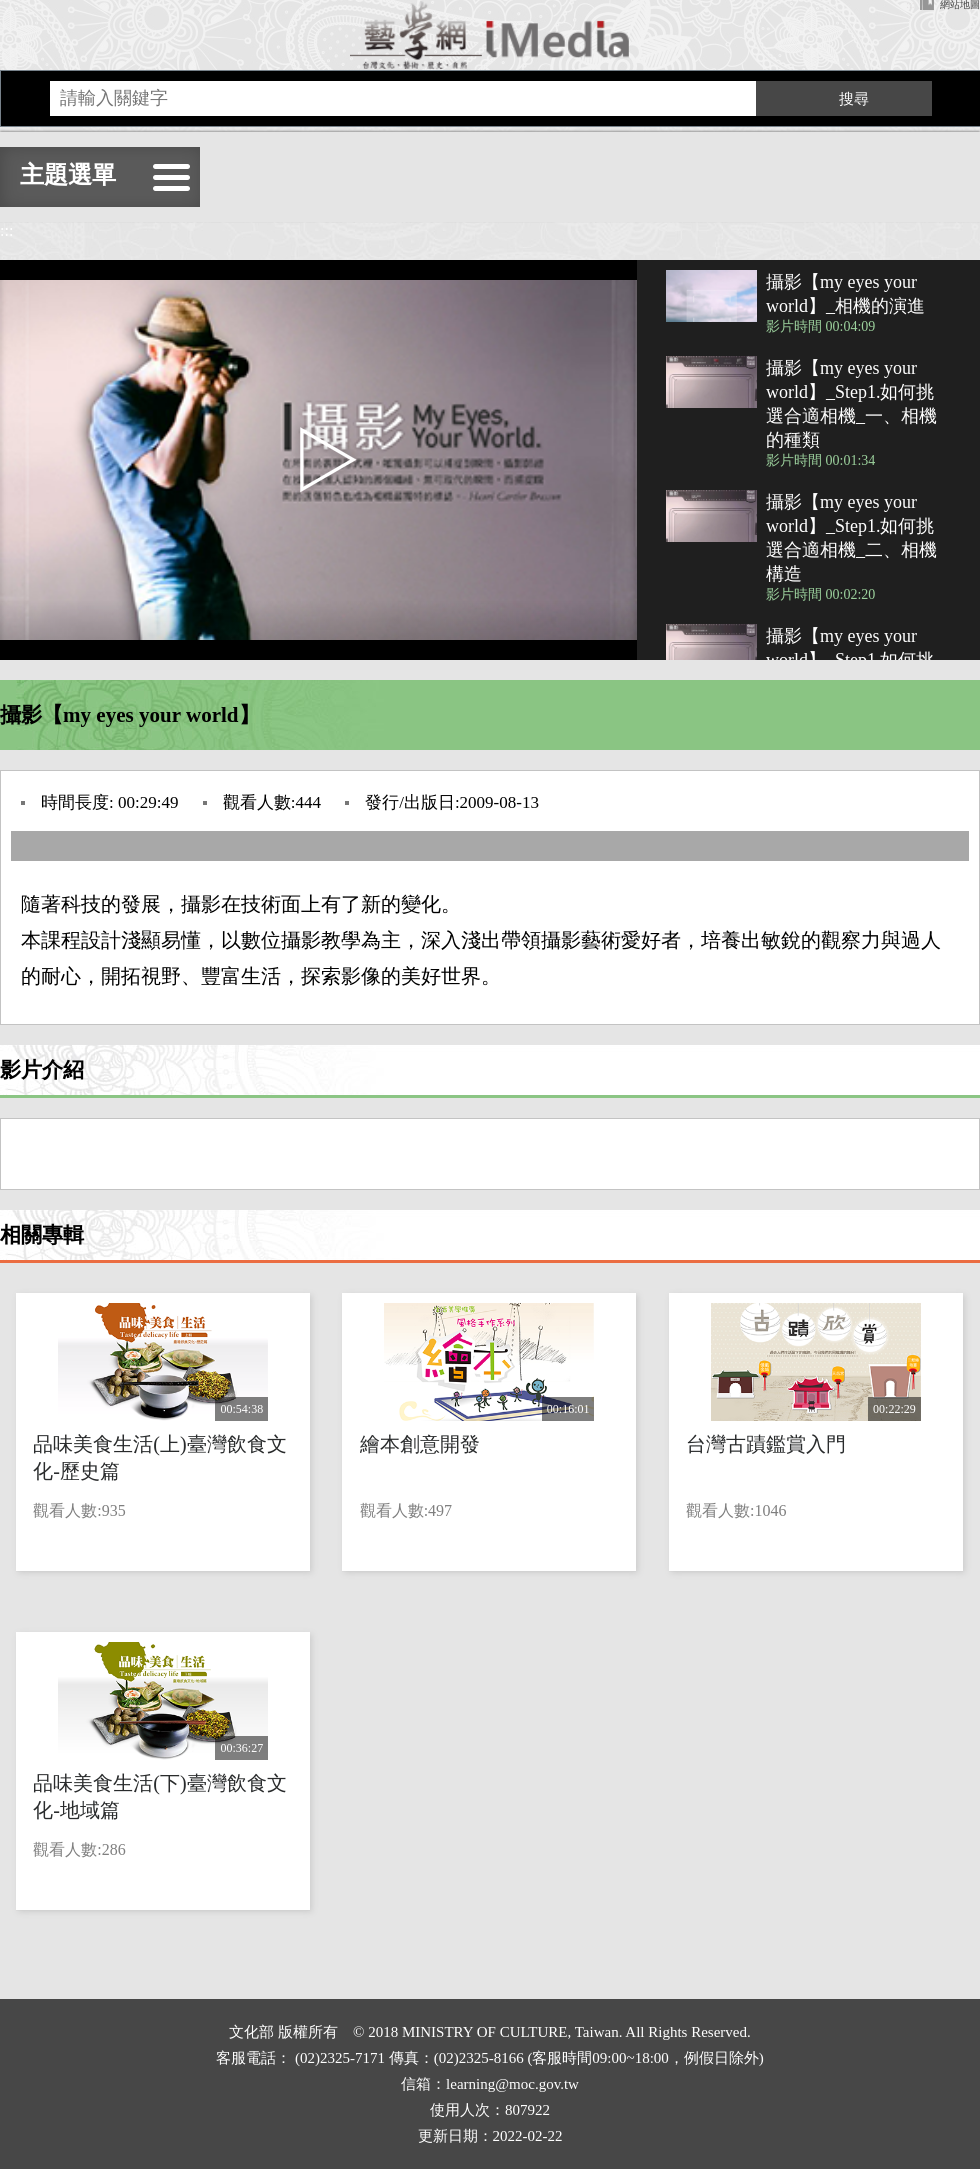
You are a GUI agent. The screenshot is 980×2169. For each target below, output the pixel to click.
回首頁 (490, 35)
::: (6, 230)
